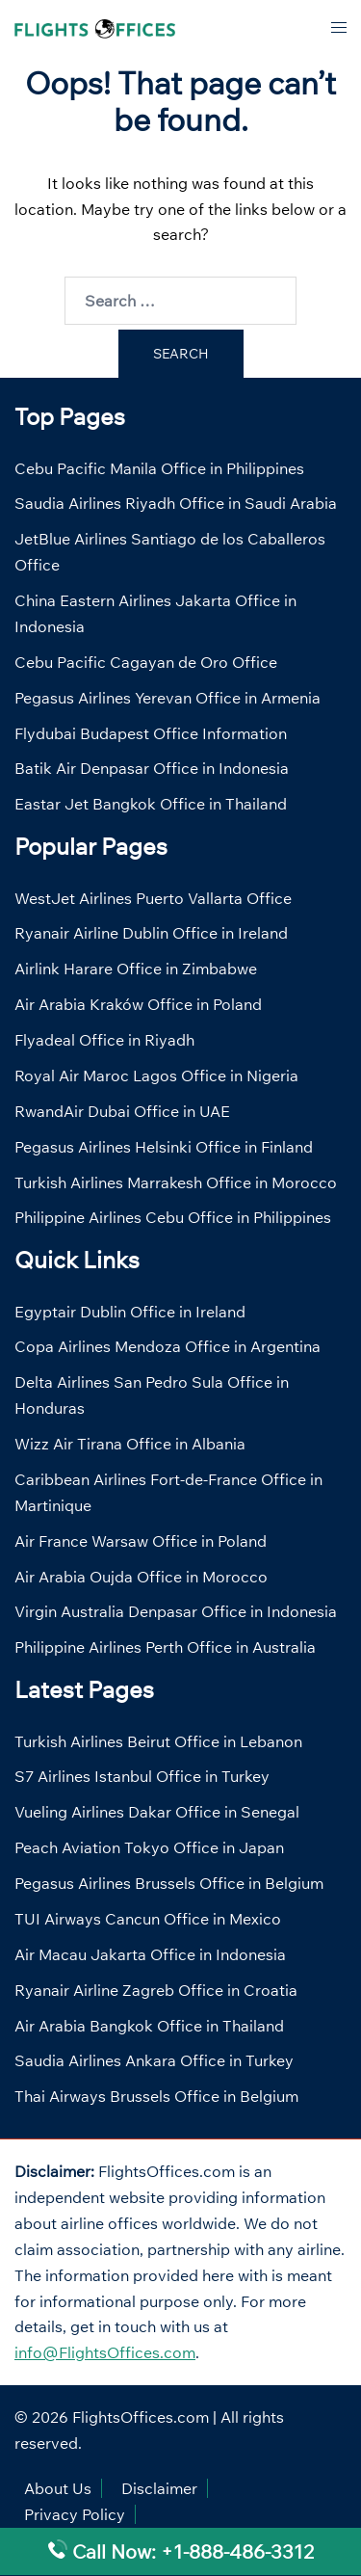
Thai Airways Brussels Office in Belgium (156, 2096)
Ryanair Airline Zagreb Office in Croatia (155, 1990)
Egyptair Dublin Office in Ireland (129, 1311)
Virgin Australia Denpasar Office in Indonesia (175, 1611)
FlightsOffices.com (140, 2417)
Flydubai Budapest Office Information (150, 733)
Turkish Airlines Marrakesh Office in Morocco (175, 1182)
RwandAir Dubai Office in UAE (122, 1111)
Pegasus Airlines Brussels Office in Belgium (168, 1883)
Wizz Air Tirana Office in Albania (129, 1443)
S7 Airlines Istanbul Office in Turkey (142, 1776)
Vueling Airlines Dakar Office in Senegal (156, 1811)
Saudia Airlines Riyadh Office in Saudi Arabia (175, 503)
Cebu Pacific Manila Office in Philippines (159, 468)
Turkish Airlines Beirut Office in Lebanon (158, 1741)
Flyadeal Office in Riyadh (104, 1039)
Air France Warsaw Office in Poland (140, 1541)
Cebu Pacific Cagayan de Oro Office (145, 662)
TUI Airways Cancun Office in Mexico (147, 1918)
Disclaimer (159, 2488)
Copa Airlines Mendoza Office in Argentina (167, 1346)
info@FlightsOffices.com (104, 2352)
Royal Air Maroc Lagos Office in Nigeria (156, 1075)
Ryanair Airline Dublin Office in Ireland (151, 933)
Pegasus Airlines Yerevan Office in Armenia (167, 697)
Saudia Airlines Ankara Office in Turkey (154, 2060)
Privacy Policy (74, 2514)
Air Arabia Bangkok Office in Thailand (149, 2025)
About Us (57, 2488)
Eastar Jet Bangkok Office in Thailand (150, 803)
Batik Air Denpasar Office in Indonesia (151, 768)
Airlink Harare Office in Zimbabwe (135, 968)
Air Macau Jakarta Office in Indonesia (150, 1954)
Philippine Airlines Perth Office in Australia (165, 1647)
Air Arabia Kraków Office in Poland (138, 1004)
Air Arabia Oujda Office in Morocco (141, 1576)
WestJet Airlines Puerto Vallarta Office (153, 898)
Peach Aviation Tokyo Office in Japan (149, 1847)
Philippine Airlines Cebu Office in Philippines (172, 1217)
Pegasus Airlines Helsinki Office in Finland (163, 1146)
